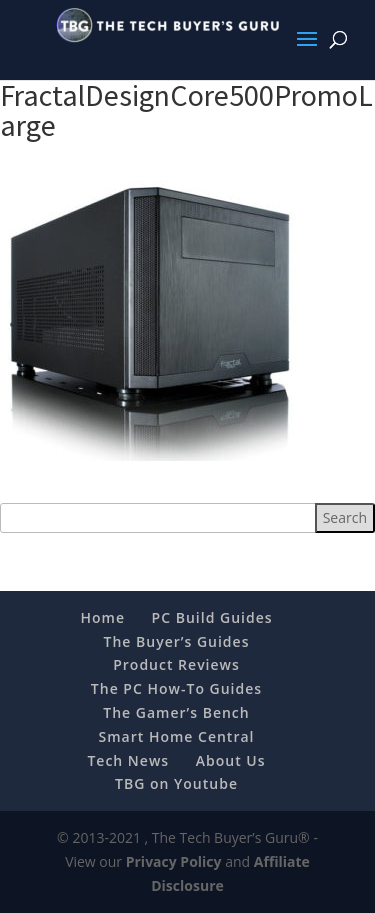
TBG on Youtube (176, 783)
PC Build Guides (212, 617)
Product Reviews (176, 664)
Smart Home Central (177, 736)
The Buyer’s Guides (177, 641)
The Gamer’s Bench (176, 712)
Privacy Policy (174, 861)
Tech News (128, 760)
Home (102, 617)
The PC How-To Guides (176, 688)
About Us (231, 760)
